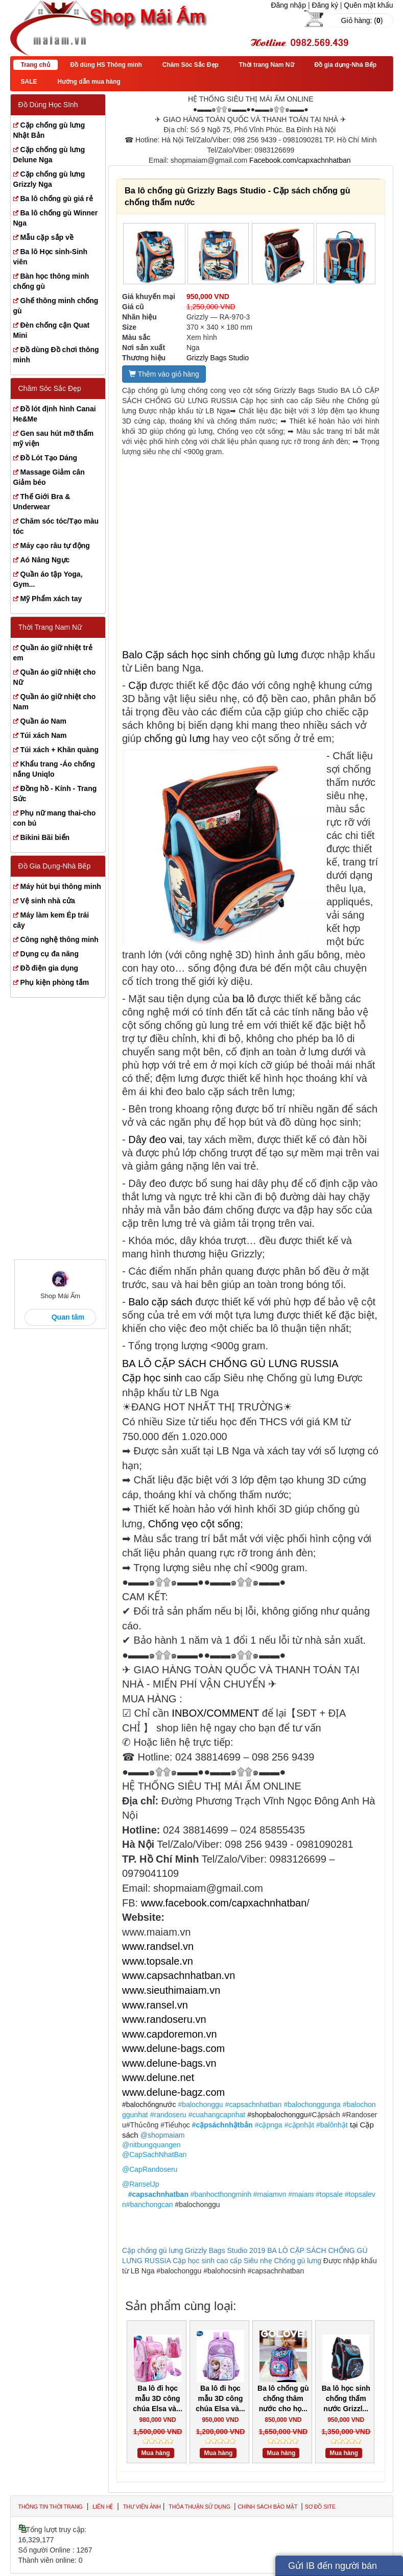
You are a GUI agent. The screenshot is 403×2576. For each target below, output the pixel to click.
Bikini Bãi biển (45, 837)
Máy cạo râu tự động (55, 545)
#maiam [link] (301, 2194)
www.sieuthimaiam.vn (171, 1990)
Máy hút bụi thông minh (60, 886)
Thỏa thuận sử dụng (200, 2507)
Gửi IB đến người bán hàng (332, 2568)
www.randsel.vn (158, 1946)
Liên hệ (102, 2507)
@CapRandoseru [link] (149, 2169)
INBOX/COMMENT (215, 1713)
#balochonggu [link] (200, 2104)
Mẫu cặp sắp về (47, 237)
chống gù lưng (176, 738)
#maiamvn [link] (270, 2194)
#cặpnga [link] (268, 2125)
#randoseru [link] (168, 2115)
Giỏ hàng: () (362, 20)
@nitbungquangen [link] (151, 2145)
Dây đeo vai (155, 1139)
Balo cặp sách (160, 1301)
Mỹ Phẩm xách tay (51, 599)
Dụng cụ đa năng (49, 954)
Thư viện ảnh (142, 2507)
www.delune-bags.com (173, 2048)
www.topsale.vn (157, 1961)
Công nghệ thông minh (59, 939)
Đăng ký (325, 5)
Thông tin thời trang (50, 2507)
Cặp (137, 685)
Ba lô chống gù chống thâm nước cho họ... (283, 2398)
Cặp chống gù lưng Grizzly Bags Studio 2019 (193, 2250)
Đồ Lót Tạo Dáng (49, 458)
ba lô (243, 998)
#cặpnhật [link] (299, 2125)
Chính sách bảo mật (268, 2507)
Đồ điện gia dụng (49, 968)
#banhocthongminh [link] (221, 2194)
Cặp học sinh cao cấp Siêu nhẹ (222, 2261)
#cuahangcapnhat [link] (216, 2115)
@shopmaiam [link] (162, 2135)
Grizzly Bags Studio (217, 358)
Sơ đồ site (320, 2507)
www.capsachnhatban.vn (178, 1975)
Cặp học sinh (152, 1377)
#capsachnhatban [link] (253, 2104)
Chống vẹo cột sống (194, 1523)
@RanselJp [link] (140, 2184)
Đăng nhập (288, 5)
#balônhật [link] (332, 2125)
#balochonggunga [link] (311, 2104)
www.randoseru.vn (164, 2019)
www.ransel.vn (155, 2005)
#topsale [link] (329, 2194)
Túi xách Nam (43, 735)
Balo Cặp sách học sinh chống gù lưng (210, 654)
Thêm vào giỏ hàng (164, 374)
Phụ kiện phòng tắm (54, 982)
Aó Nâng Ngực (45, 560)
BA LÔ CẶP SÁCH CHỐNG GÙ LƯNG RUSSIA (230, 1363)
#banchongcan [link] (149, 2204)
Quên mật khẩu (368, 5)
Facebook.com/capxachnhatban (299, 160)
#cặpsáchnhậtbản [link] (222, 2125)
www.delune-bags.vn (169, 2063)
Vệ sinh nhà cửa (47, 901)
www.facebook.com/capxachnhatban (224, 1903)
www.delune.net (158, 2077)
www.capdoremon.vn (169, 2034)
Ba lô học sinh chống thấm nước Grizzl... (346, 2398)
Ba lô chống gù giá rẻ (56, 198)
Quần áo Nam (43, 721)
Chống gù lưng (297, 2261)
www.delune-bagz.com (173, 2092)
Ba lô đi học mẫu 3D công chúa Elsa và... (157, 2398)
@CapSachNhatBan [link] (154, 2154)
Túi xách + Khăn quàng (59, 750)
